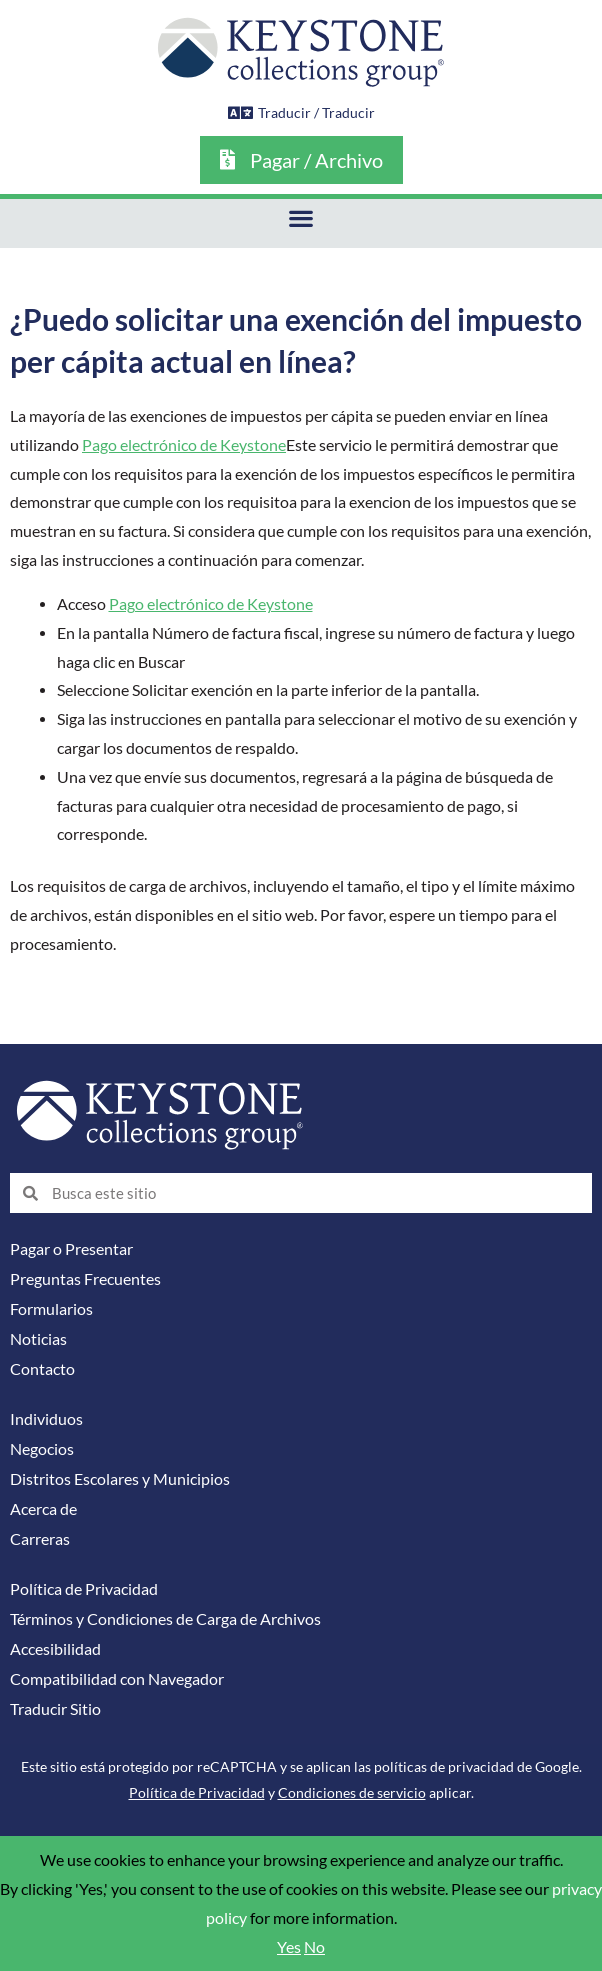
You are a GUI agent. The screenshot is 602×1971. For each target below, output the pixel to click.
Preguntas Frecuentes (85, 1279)
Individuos (46, 1419)
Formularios (51, 1309)
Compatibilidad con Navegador (117, 1679)
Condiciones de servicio (352, 1792)
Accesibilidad (55, 1649)
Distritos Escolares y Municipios (120, 1479)
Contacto (42, 1369)
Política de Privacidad (84, 1589)
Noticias (38, 1339)
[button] (301, 218)
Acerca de (43, 1509)
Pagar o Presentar (71, 1249)
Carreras (40, 1539)
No (314, 1947)
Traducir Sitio (55, 1709)
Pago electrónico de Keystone (184, 445)
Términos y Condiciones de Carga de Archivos (165, 1619)
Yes (289, 1947)
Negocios (42, 1449)
